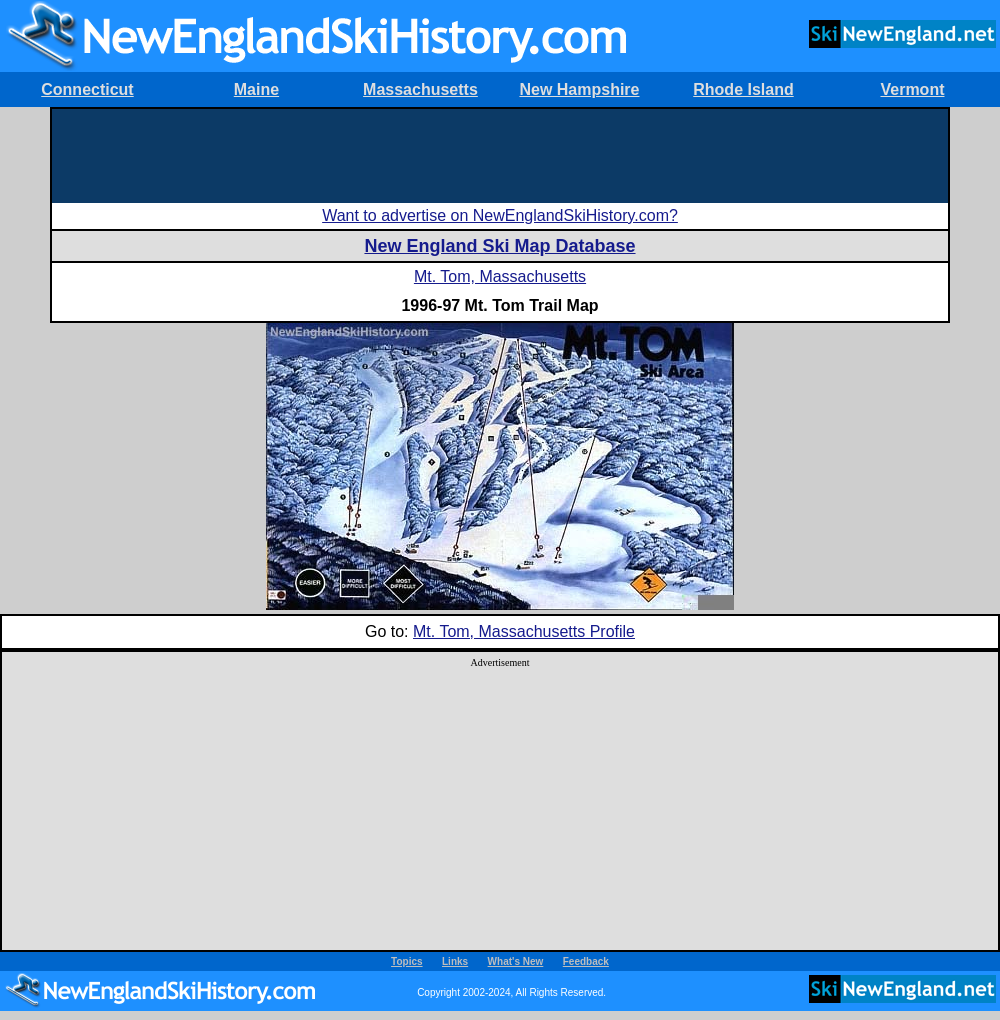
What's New (516, 961)
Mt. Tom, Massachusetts (500, 276)
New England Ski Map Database (499, 246)
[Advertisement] (500, 154)
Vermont (912, 89)
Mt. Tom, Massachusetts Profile (524, 631)
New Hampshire (579, 89)
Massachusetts (420, 89)
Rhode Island (743, 89)
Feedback (586, 961)
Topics (406, 961)
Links (455, 961)
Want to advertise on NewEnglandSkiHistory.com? (500, 215)
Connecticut (87, 89)
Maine (256, 89)
